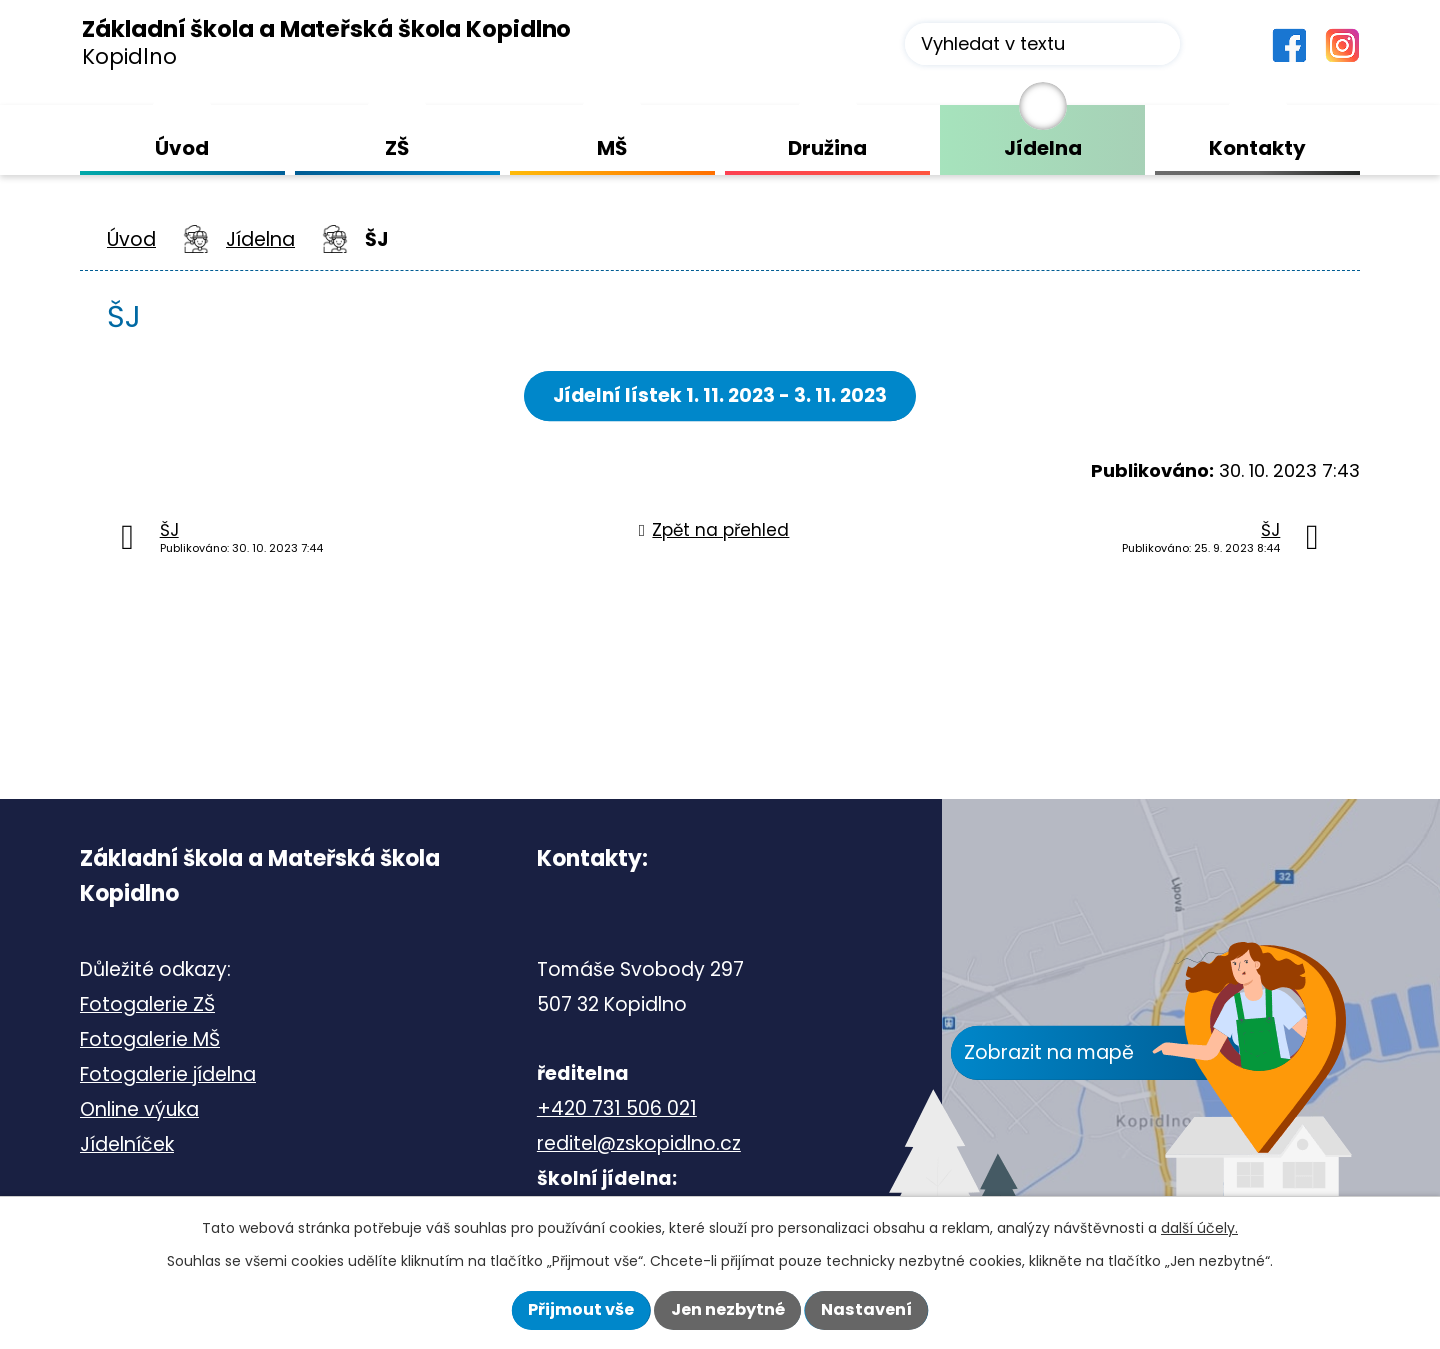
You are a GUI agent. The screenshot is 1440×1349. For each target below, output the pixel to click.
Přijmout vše (581, 1309)
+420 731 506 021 (617, 1108)
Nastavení (866, 1309)
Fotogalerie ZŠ (147, 1004)
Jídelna (260, 239)
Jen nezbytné (728, 1309)
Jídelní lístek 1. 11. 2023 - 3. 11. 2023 (720, 395)
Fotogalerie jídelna (168, 1074)
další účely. (1199, 1228)
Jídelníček (127, 1144)
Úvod (131, 239)
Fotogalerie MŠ (150, 1039)
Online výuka (139, 1109)
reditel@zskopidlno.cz (639, 1143)
